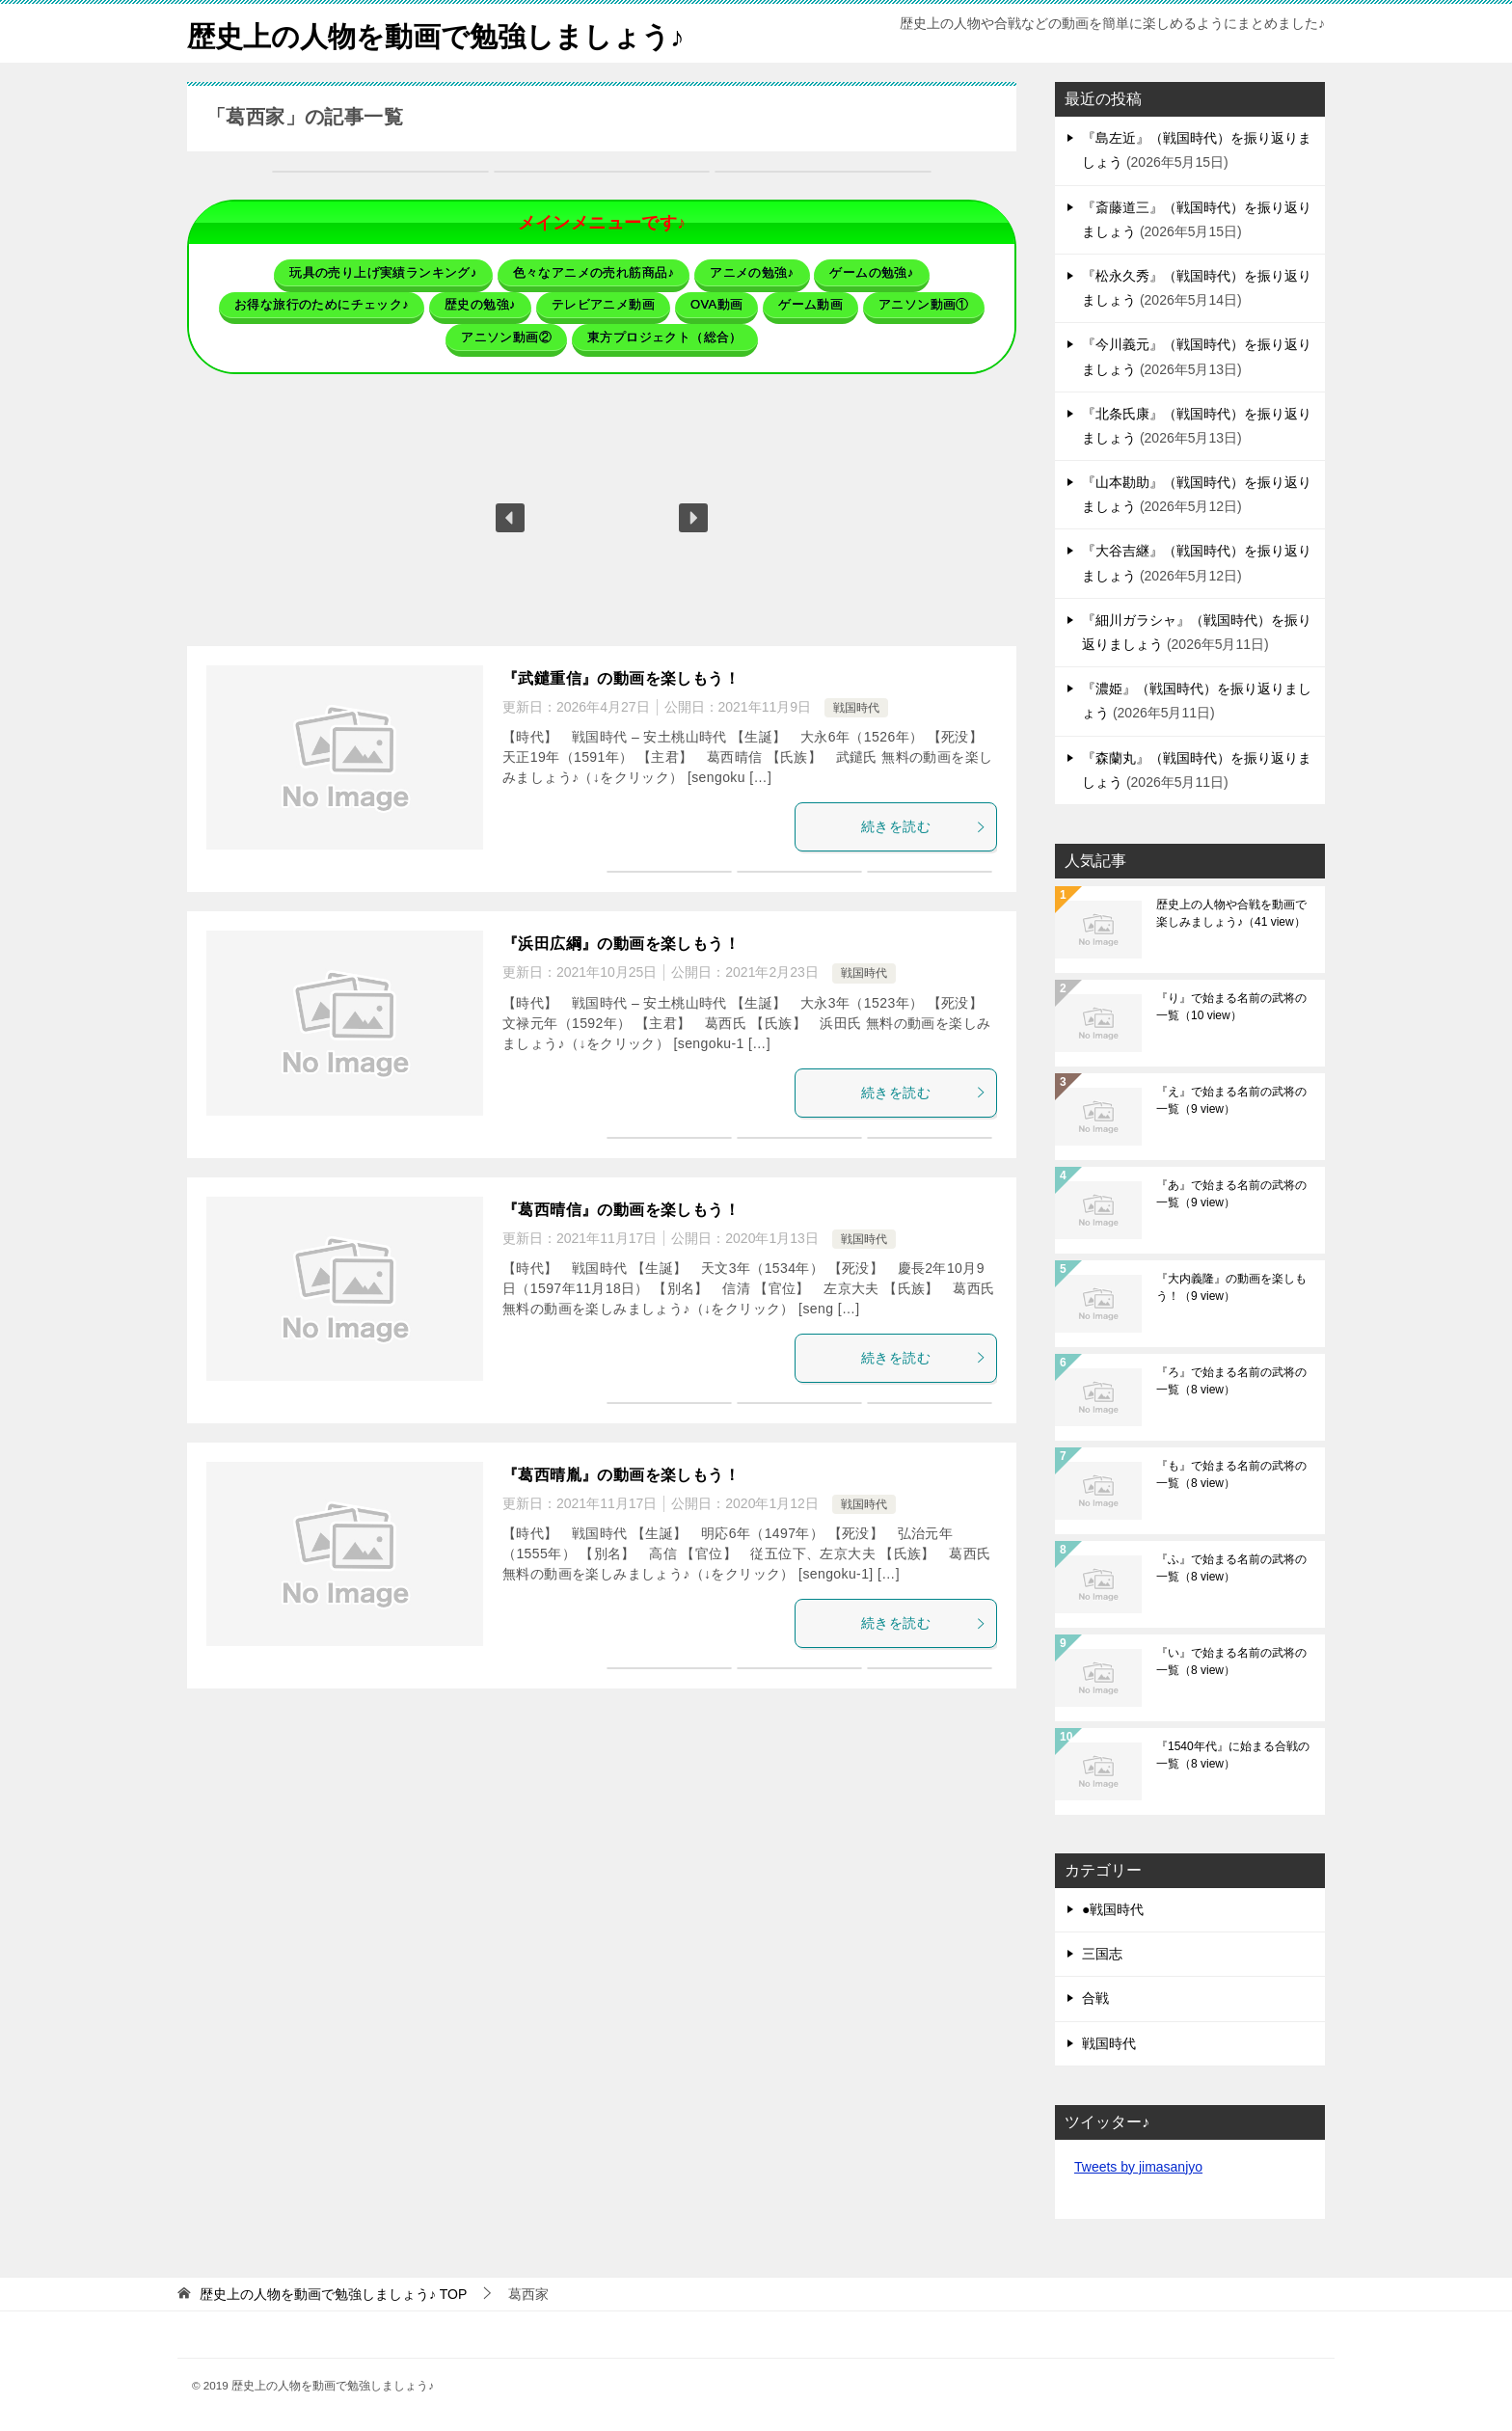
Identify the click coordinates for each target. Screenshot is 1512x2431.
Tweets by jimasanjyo (1138, 2166)
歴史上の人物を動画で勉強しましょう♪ (444, 33)
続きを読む (923, 824)
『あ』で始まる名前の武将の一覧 (1231, 1193)
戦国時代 (856, 706)
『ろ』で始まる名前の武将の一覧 (1231, 1380)
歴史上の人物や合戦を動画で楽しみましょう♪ (1231, 913)
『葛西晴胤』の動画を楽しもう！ (621, 1473)
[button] (510, 515)
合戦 (1095, 1998)
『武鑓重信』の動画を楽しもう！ (621, 676)
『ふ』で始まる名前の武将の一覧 (1231, 1568)
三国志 (1102, 1953)
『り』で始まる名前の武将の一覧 (1231, 1006)
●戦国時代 (1113, 1909)
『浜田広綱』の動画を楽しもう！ (621, 941)
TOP (333, 2294)
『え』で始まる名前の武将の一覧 (1231, 1100)
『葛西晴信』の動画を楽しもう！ (621, 1208)
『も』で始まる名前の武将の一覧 (1231, 1474)
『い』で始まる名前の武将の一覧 (1231, 1661)
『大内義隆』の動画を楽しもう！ (1231, 1287)
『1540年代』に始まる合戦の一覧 (1233, 1755)
